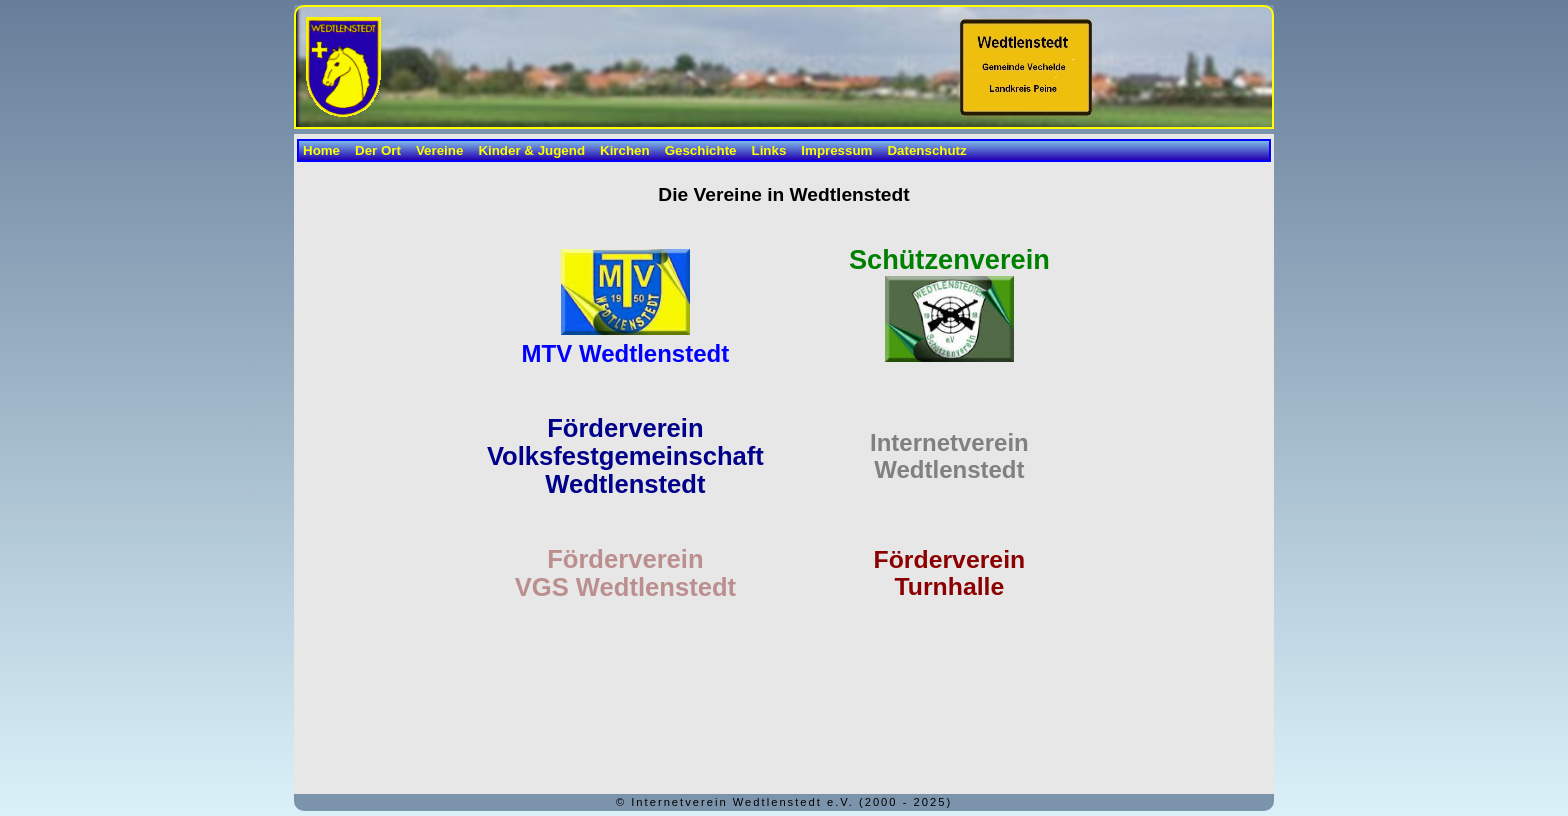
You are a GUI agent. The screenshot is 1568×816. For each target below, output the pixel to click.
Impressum (836, 150)
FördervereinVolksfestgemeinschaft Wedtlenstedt (625, 456)
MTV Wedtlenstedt (626, 353)
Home (321, 150)
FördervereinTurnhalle (950, 573)
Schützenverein (949, 259)
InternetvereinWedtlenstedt (949, 456)
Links (769, 150)
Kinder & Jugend (531, 150)
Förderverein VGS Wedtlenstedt (625, 573)
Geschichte (701, 150)
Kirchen (625, 150)
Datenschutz (926, 150)
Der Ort (378, 150)
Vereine (439, 150)
